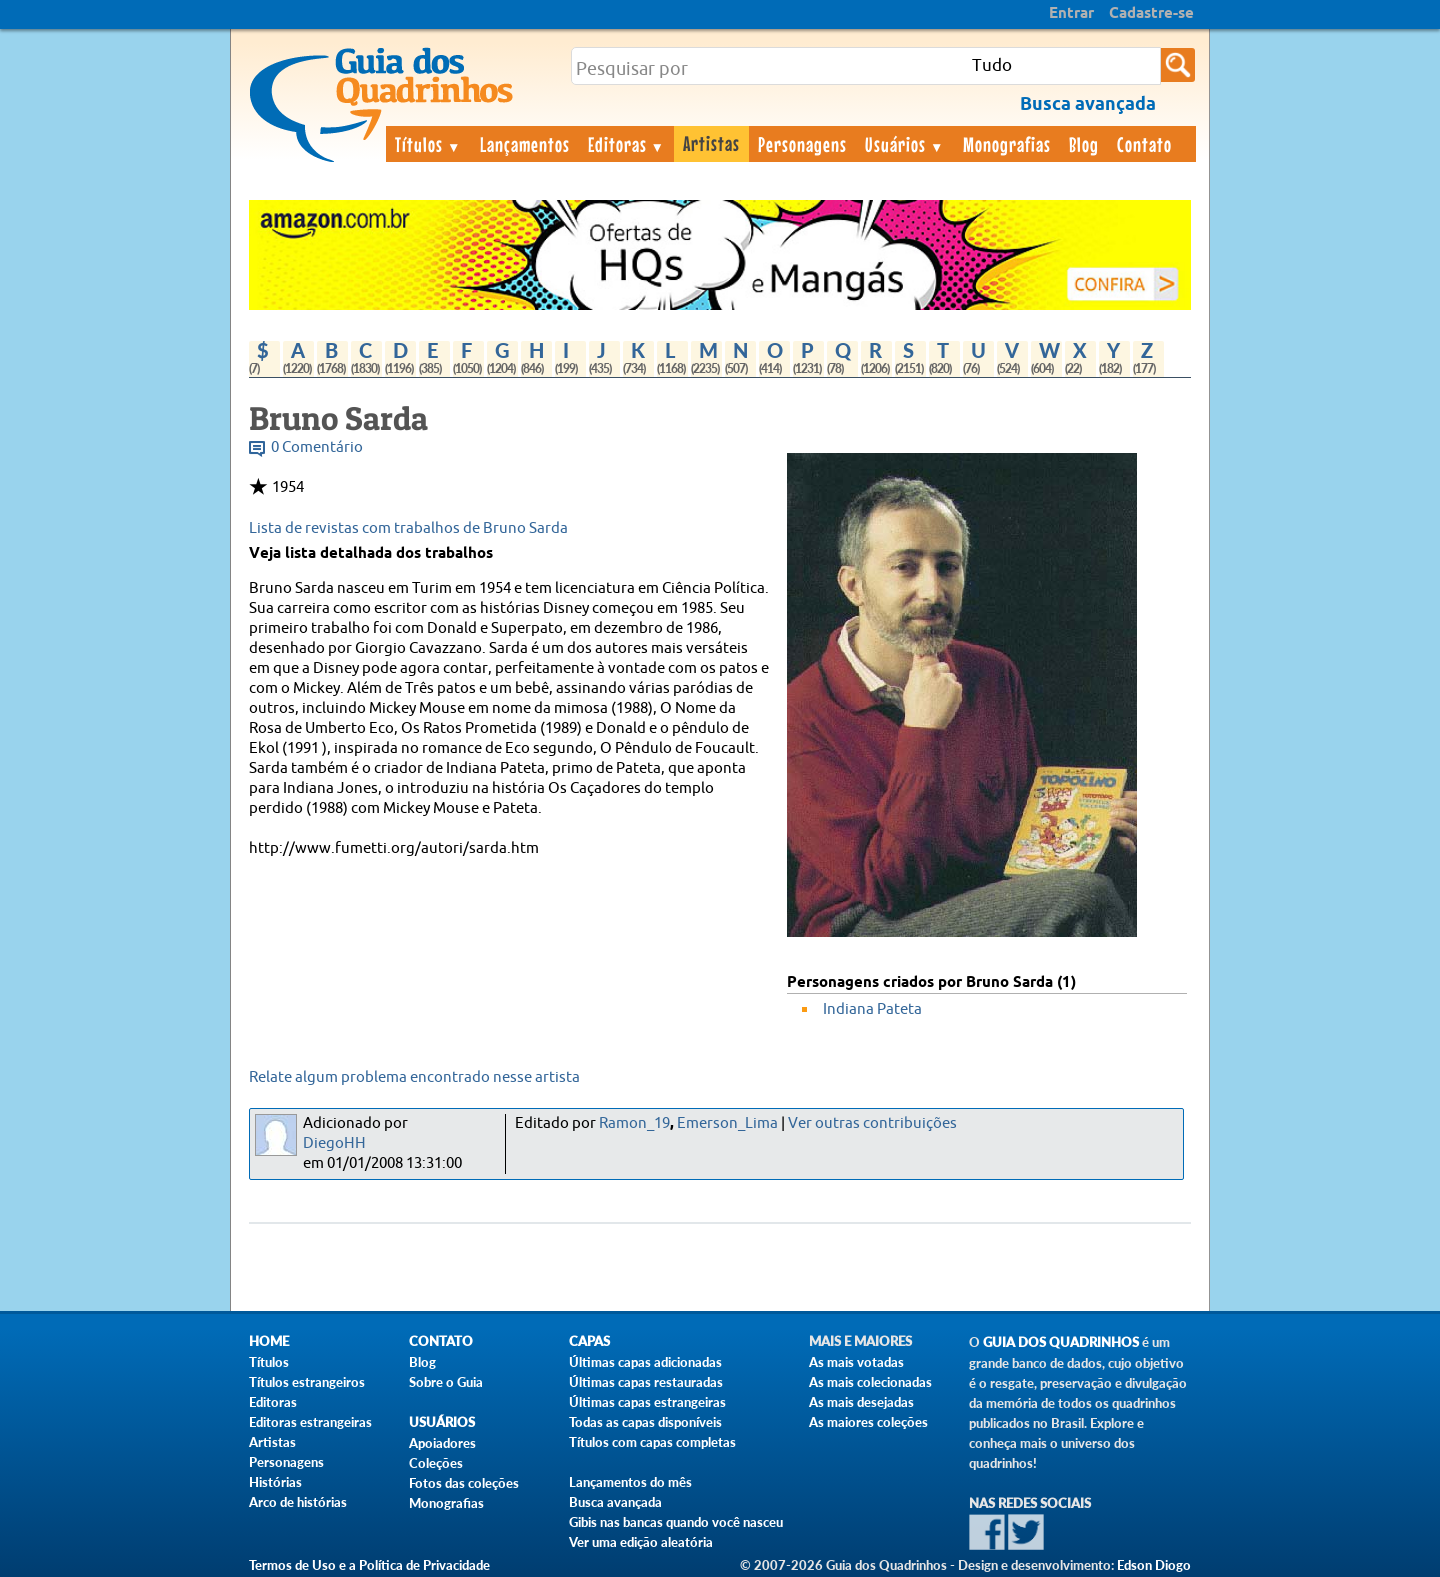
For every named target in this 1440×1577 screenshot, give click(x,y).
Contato (1144, 144)
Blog (1084, 144)
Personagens (802, 144)
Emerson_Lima (727, 1123)
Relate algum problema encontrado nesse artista (414, 1077)
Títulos (428, 144)
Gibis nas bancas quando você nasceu (676, 1522)
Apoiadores (442, 1443)
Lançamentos (525, 144)
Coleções (436, 1463)
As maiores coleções (868, 1422)
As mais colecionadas (870, 1382)
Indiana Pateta (872, 1009)
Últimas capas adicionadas (645, 1362)
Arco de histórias (298, 1502)
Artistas (711, 143)
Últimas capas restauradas (646, 1382)
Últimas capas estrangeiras (647, 1402)
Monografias (1007, 144)
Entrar (1071, 14)
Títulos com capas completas (652, 1442)
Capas (589, 1341)
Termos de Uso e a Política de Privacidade (369, 1565)
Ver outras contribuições (872, 1123)
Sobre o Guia (446, 1382)
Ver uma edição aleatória (641, 1542)
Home (269, 1341)
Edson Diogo (1154, 1565)
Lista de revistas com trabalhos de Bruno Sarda (408, 528)
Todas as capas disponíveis (645, 1422)
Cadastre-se (1151, 14)
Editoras (627, 144)
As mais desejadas (861, 1402)
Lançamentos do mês (630, 1482)
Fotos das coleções (464, 1483)
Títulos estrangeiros (307, 1382)
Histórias (275, 1482)
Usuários (905, 144)
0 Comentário (317, 447)
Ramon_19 (634, 1123)
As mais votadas (856, 1362)
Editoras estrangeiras (310, 1422)
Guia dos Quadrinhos (1061, 1342)
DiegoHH (334, 1143)
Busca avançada (615, 1502)
